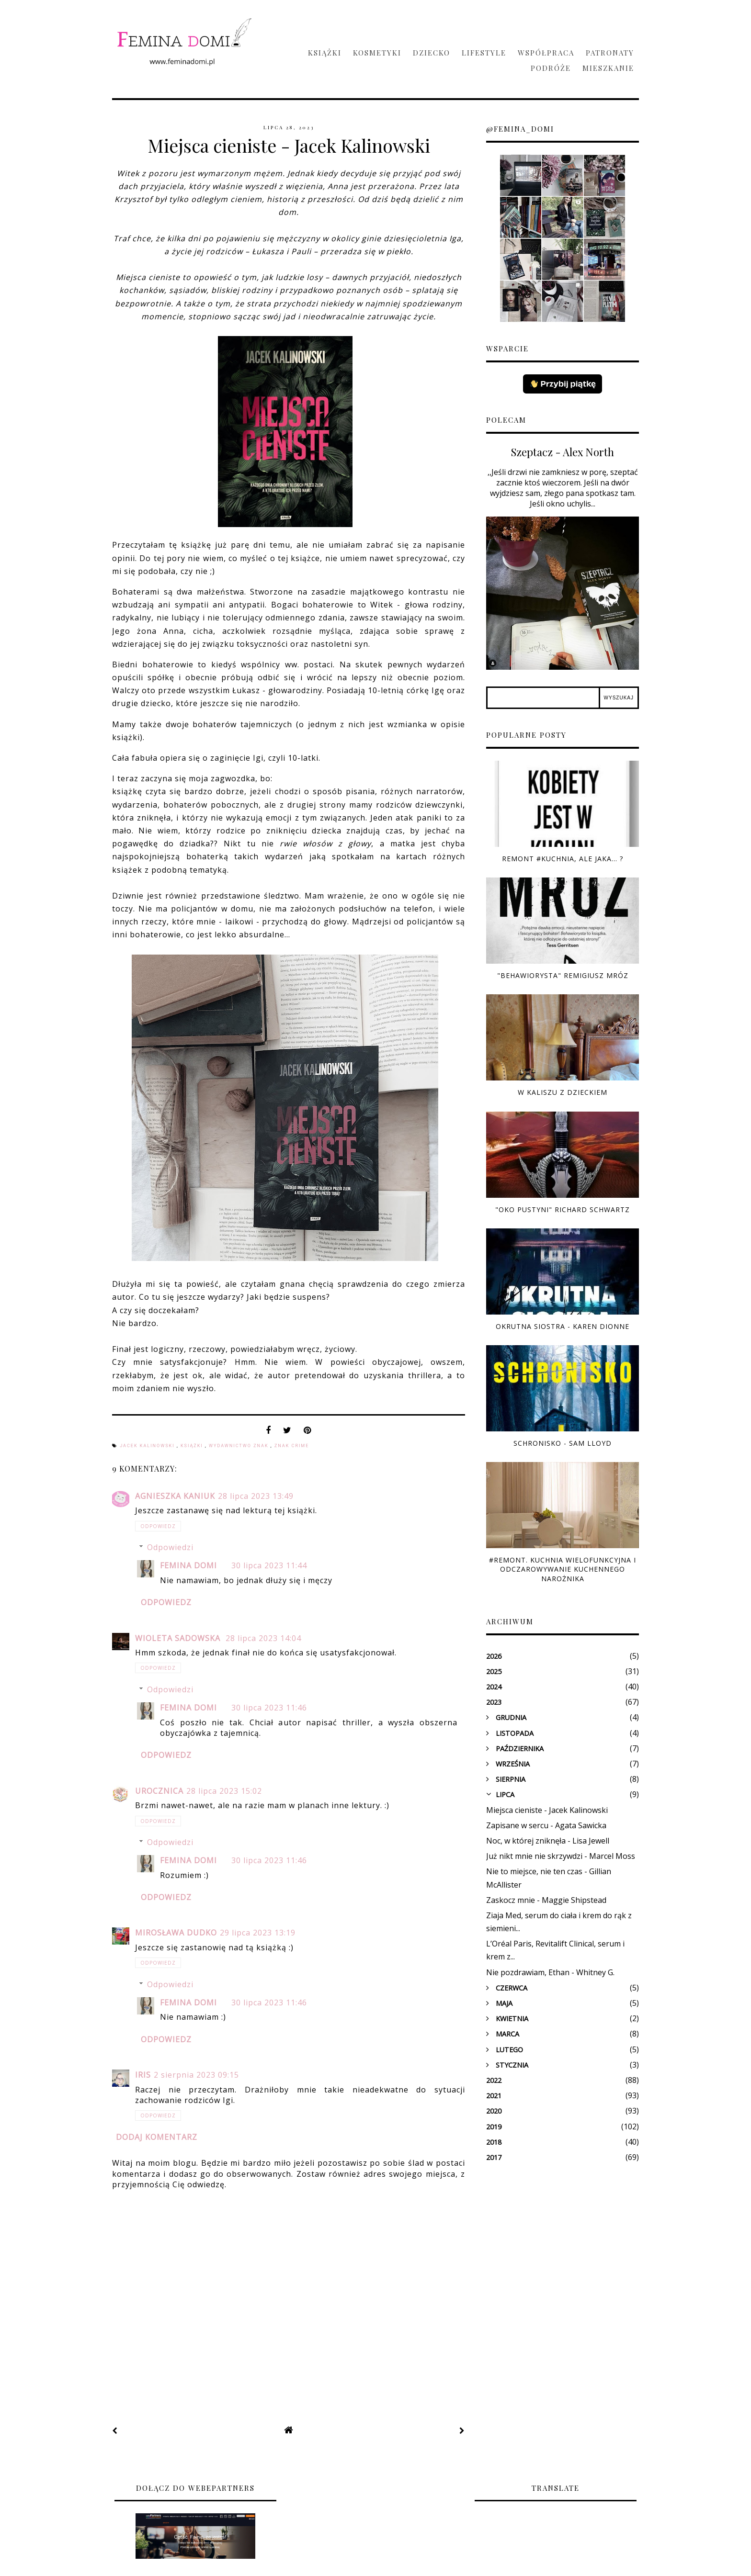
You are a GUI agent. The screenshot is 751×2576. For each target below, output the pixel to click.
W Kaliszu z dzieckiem (562, 1092)
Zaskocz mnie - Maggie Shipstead (546, 1900)
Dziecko (431, 52)
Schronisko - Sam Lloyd (562, 1443)
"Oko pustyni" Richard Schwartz (562, 1209)
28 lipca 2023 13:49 (256, 1496)
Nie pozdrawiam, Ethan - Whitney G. (550, 1972)
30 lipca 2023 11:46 (269, 1707)
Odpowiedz (158, 1526)
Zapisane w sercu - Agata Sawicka (546, 1825)
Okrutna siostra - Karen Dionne (562, 1326)
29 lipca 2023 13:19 (258, 1932)
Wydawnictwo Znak (240, 1445)
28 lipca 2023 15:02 (224, 1791)
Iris (143, 2075)
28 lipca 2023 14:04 (263, 1638)
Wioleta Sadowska (179, 1638)
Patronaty (610, 52)
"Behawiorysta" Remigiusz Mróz (562, 975)
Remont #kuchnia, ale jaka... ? (562, 858)
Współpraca (546, 52)
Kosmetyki (377, 52)
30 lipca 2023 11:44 (269, 1565)
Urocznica (159, 1791)
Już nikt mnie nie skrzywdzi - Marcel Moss (560, 1856)
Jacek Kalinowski (148, 1445)
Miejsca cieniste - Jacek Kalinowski (547, 1810)
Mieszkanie (608, 68)
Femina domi (188, 1565)
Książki (324, 52)
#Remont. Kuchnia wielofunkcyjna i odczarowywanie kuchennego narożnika (562, 1569)
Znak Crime (291, 1445)
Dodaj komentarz (156, 2137)
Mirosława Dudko (176, 1932)
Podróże (551, 68)
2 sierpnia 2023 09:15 (196, 2075)
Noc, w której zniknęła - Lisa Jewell (547, 1840)
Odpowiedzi (170, 1547)
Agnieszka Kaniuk (175, 1496)
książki (193, 1445)
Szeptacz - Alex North (562, 452)
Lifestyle (484, 52)
